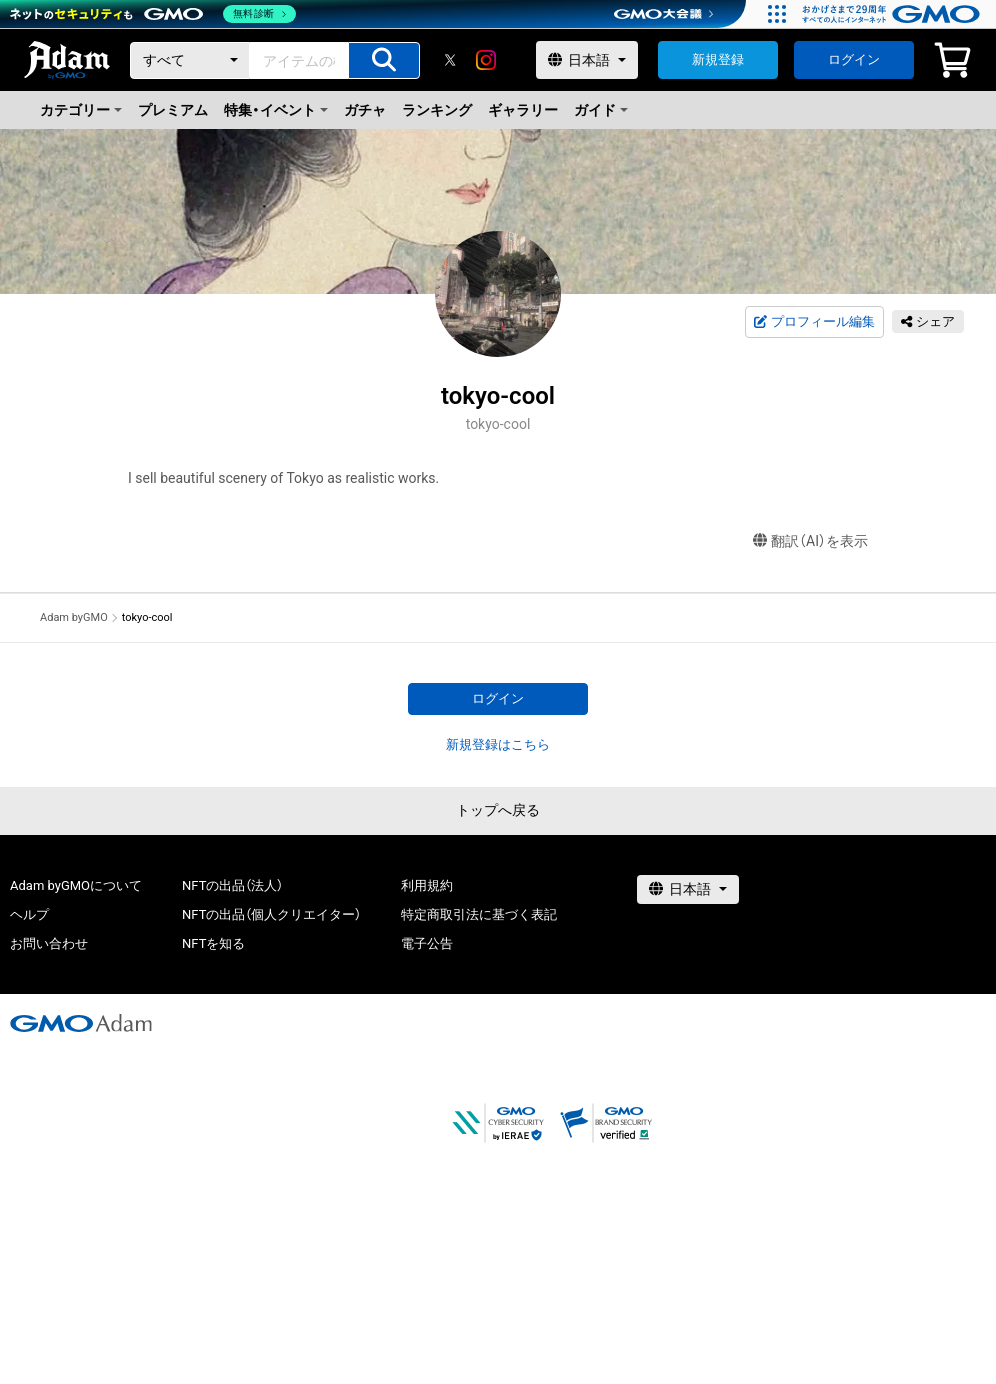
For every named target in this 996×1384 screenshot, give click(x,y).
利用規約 (427, 885)
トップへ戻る (498, 810)
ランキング (437, 110)
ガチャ (365, 110)
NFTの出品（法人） (232, 885)
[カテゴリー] (190, 60)
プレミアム (173, 110)
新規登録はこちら (498, 744)
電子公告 (427, 943)
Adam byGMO (74, 617)
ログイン (854, 59)
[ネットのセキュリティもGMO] (153, 14)
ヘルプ (29, 914)
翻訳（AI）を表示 (810, 541)
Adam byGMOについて (76, 885)
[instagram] (486, 60)
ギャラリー (523, 110)
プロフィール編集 (814, 322)
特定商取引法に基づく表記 (479, 914)
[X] (450, 60)
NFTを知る (213, 943)
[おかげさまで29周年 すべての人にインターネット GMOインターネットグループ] (893, 14)
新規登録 (718, 59)
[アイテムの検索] (384, 60)
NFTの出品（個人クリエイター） (271, 914)
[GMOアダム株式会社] (81, 1023)
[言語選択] (587, 60)
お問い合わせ (49, 943)
